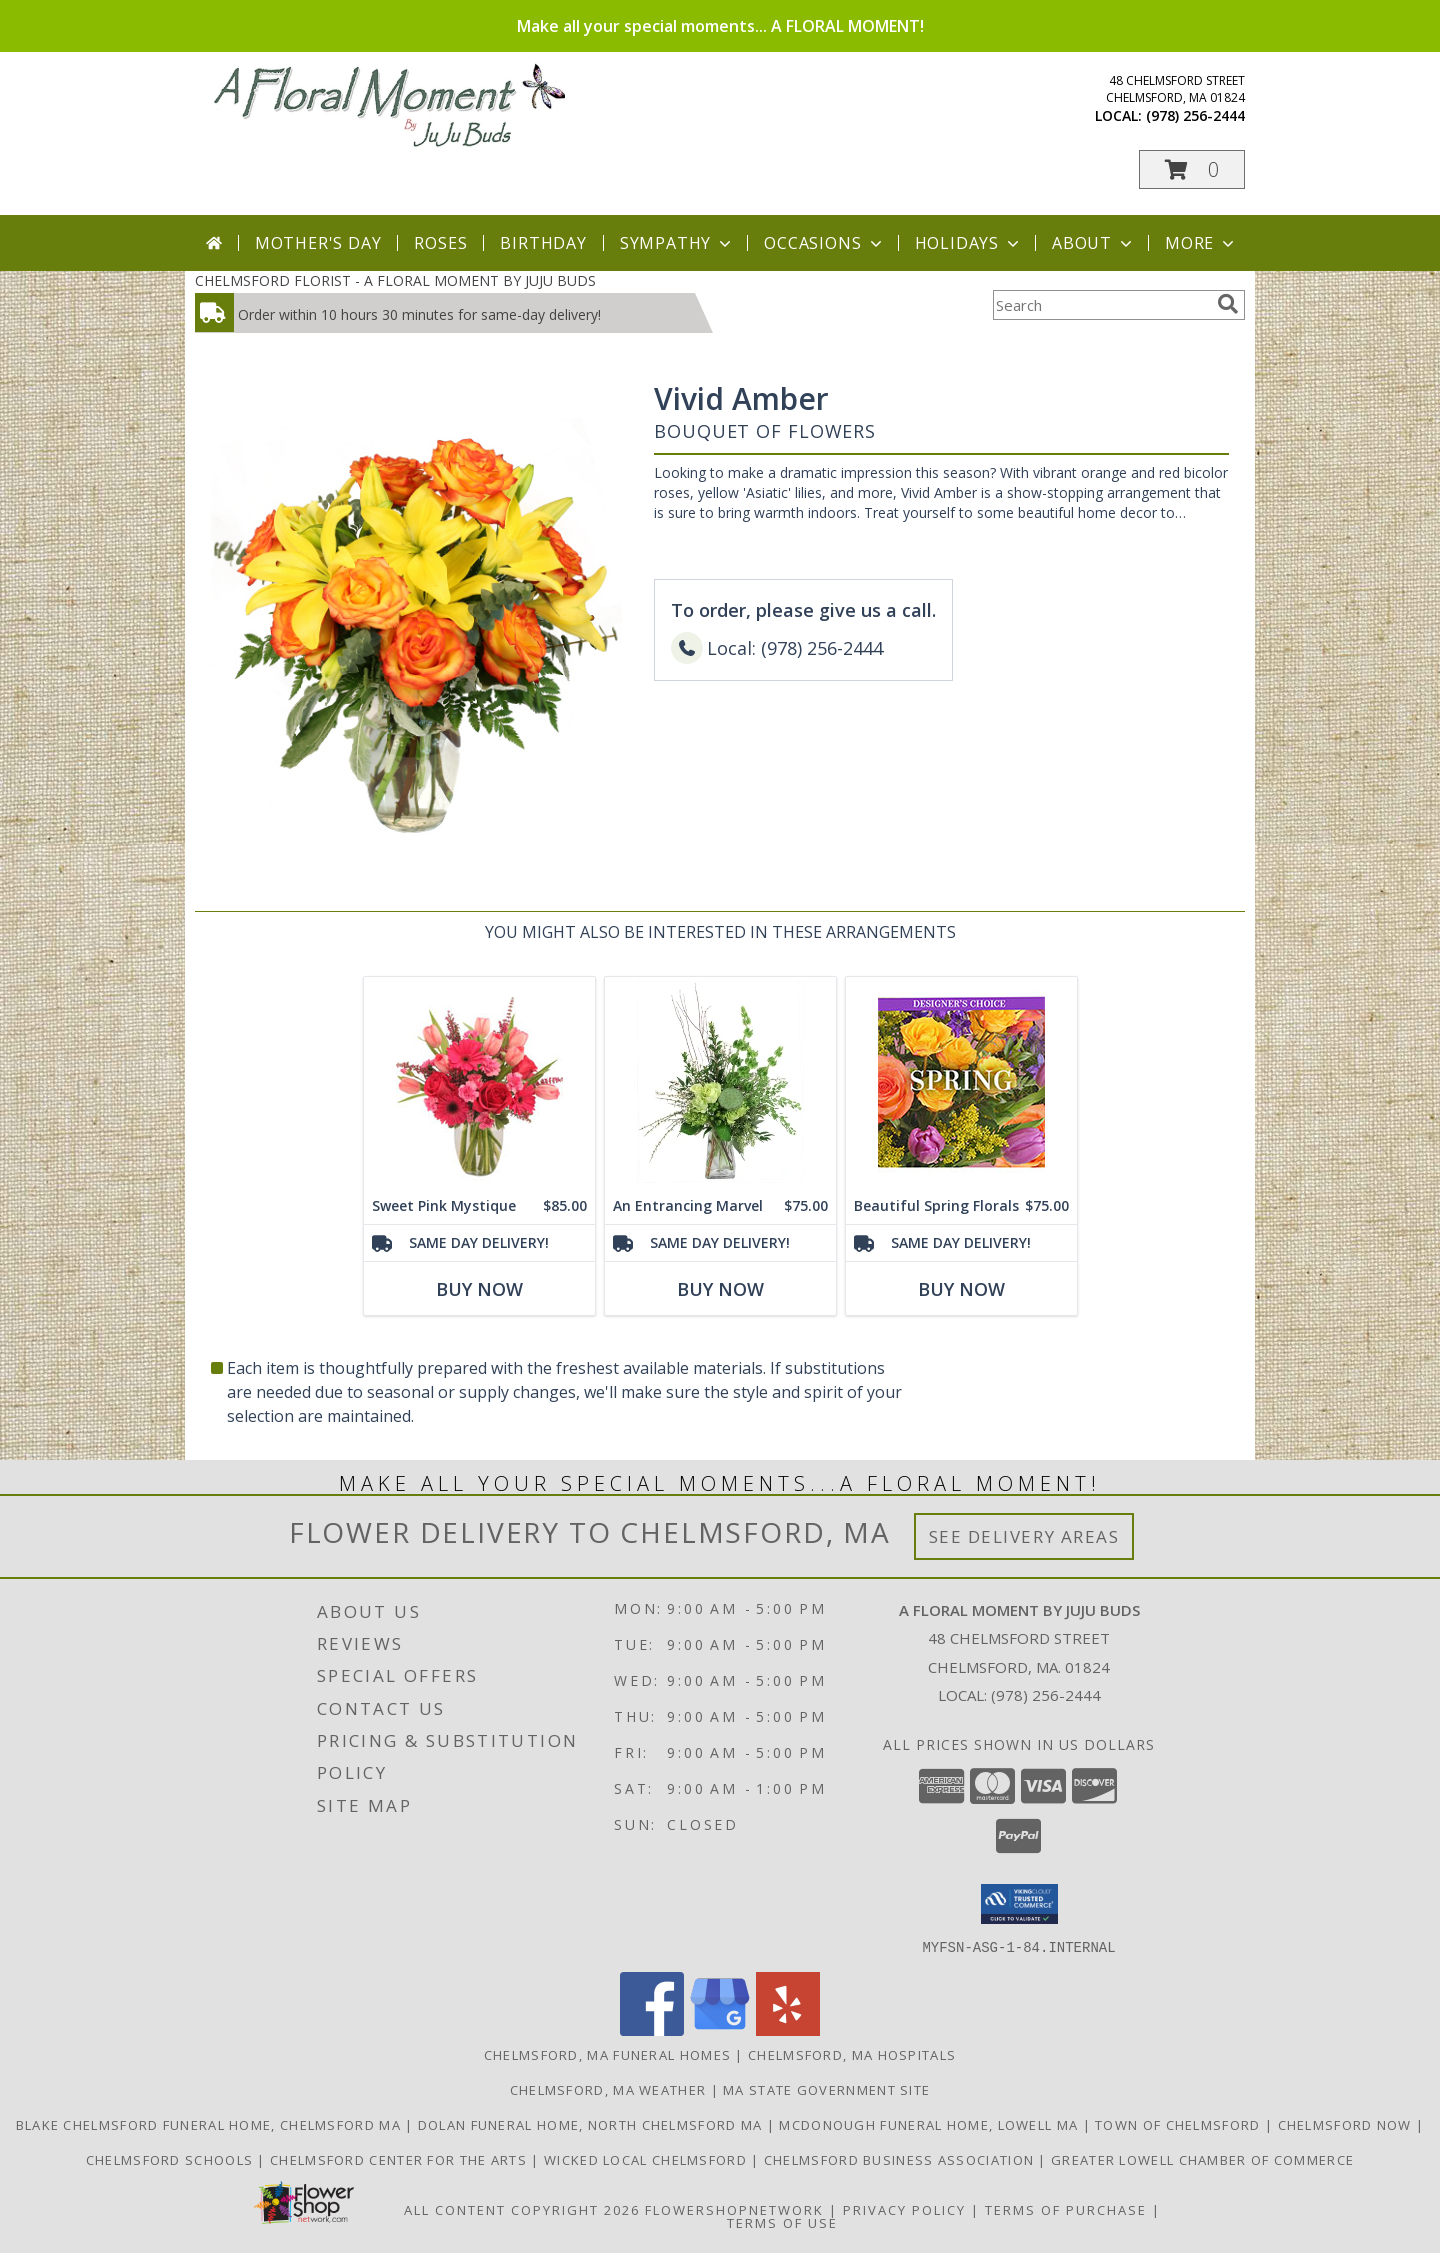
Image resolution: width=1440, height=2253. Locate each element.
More (1201, 243)
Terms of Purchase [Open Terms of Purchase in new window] (1066, 2209)
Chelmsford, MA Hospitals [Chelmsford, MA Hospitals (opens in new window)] (852, 2054)
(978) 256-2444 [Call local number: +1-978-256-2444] (1195, 115)
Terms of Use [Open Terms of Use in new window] (782, 2222)
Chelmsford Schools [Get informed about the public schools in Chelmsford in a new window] (172, 2159)
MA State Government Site (826, 2089)
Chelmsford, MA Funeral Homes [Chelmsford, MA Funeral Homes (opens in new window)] (607, 2054)
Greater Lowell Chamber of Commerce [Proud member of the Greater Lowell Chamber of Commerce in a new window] (1202, 2159)
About (1094, 243)
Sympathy (677, 243)
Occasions (824, 243)
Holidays (969, 243)
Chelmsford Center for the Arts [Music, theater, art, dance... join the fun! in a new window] (400, 2159)
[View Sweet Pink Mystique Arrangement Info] (479, 1082)
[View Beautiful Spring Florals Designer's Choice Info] (961, 1082)
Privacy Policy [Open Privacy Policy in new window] (904, 2209)
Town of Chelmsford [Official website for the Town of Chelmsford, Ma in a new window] (1180, 2124)
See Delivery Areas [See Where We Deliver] (1024, 1536)
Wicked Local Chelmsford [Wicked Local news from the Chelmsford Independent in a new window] (647, 2159)
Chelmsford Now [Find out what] (1347, 2124)
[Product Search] (1101, 305)
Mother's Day (318, 243)
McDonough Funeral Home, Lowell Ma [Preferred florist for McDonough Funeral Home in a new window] (930, 2124)
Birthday (543, 243)
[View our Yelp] (788, 2029)
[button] (1192, 169)
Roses (440, 243)
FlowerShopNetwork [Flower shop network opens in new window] (734, 2209)
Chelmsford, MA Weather (608, 2089)
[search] (1228, 304)
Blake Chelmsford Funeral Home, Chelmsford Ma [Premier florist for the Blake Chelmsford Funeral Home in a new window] (211, 2124)
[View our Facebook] (652, 2029)
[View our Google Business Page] (720, 2029)
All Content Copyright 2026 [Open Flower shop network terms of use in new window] (522, 2209)
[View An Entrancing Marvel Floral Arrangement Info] (720, 1082)
